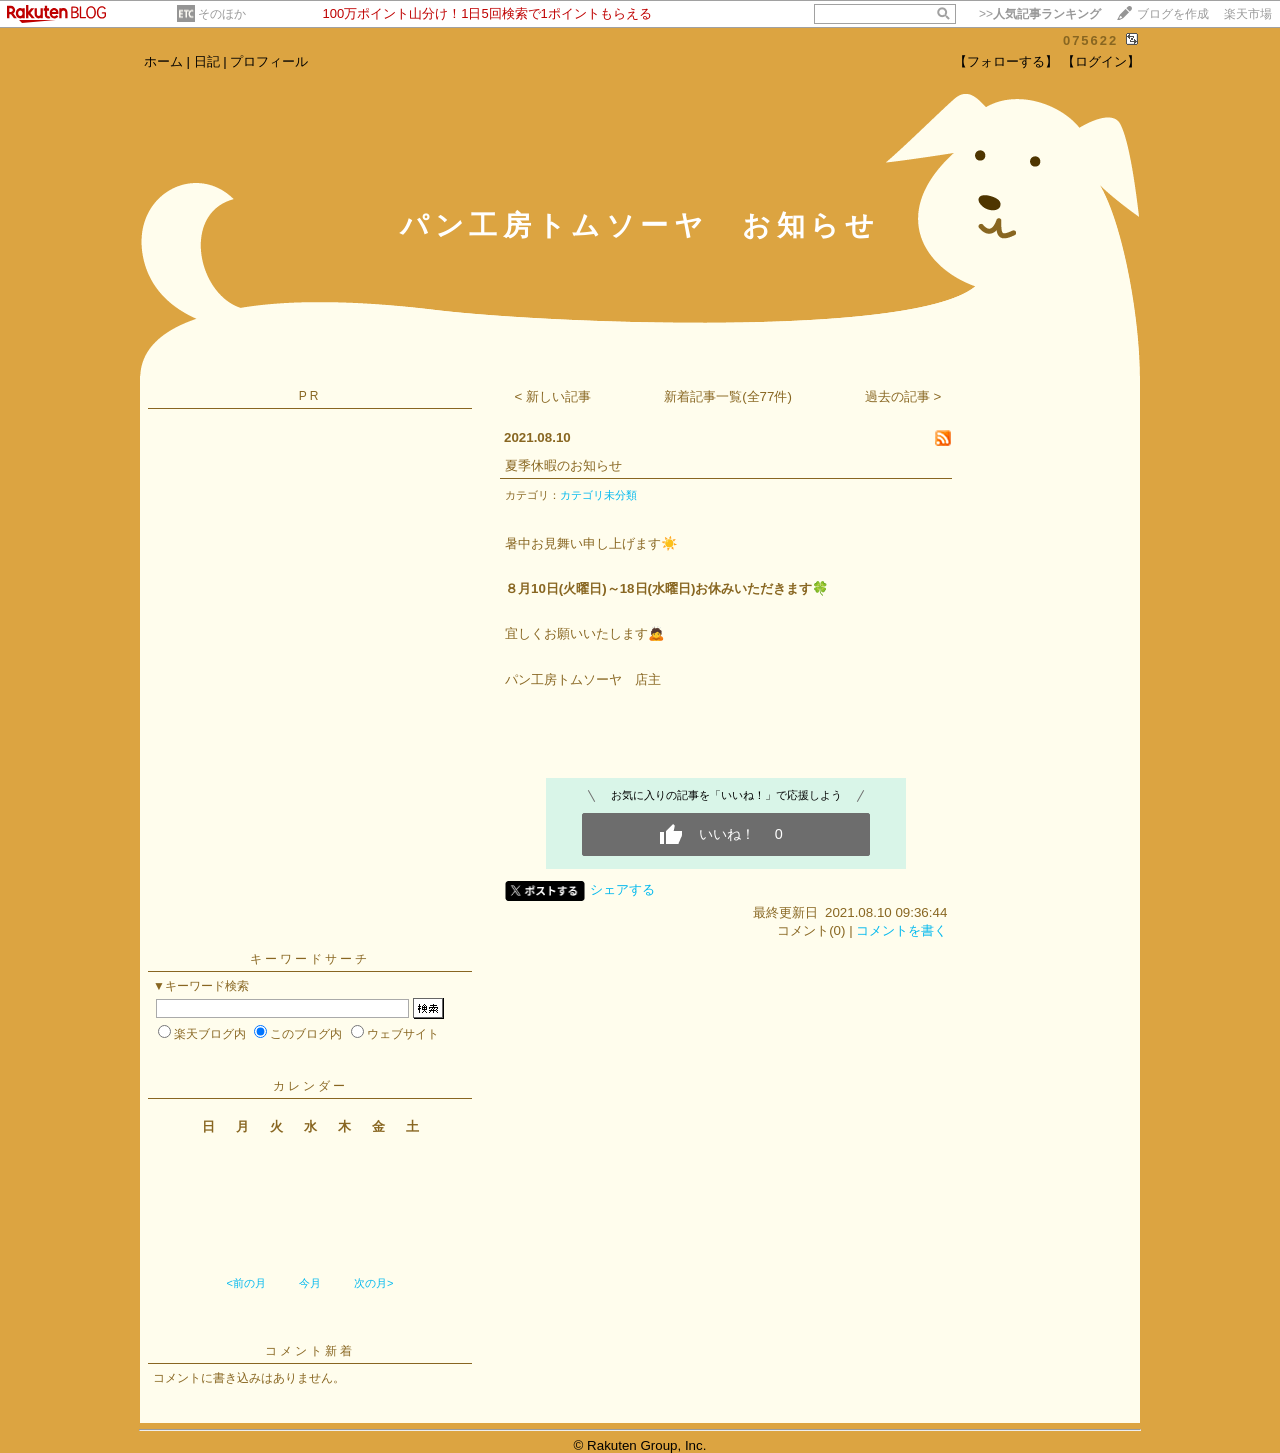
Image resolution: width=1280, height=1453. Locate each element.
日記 (207, 61)
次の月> (373, 1283)
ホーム (163, 61)
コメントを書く (901, 930)
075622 (1090, 40)
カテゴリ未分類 (598, 495)
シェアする (622, 889)
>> (1040, 14)
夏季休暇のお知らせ (563, 465)
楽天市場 (1248, 14)
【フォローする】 (1006, 61)
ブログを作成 (1173, 14)
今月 (310, 1283)
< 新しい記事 (553, 396)
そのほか (222, 14)
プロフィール (269, 61)
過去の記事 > (903, 396)
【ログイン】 (1101, 61)
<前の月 (245, 1283)
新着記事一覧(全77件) (728, 396)
